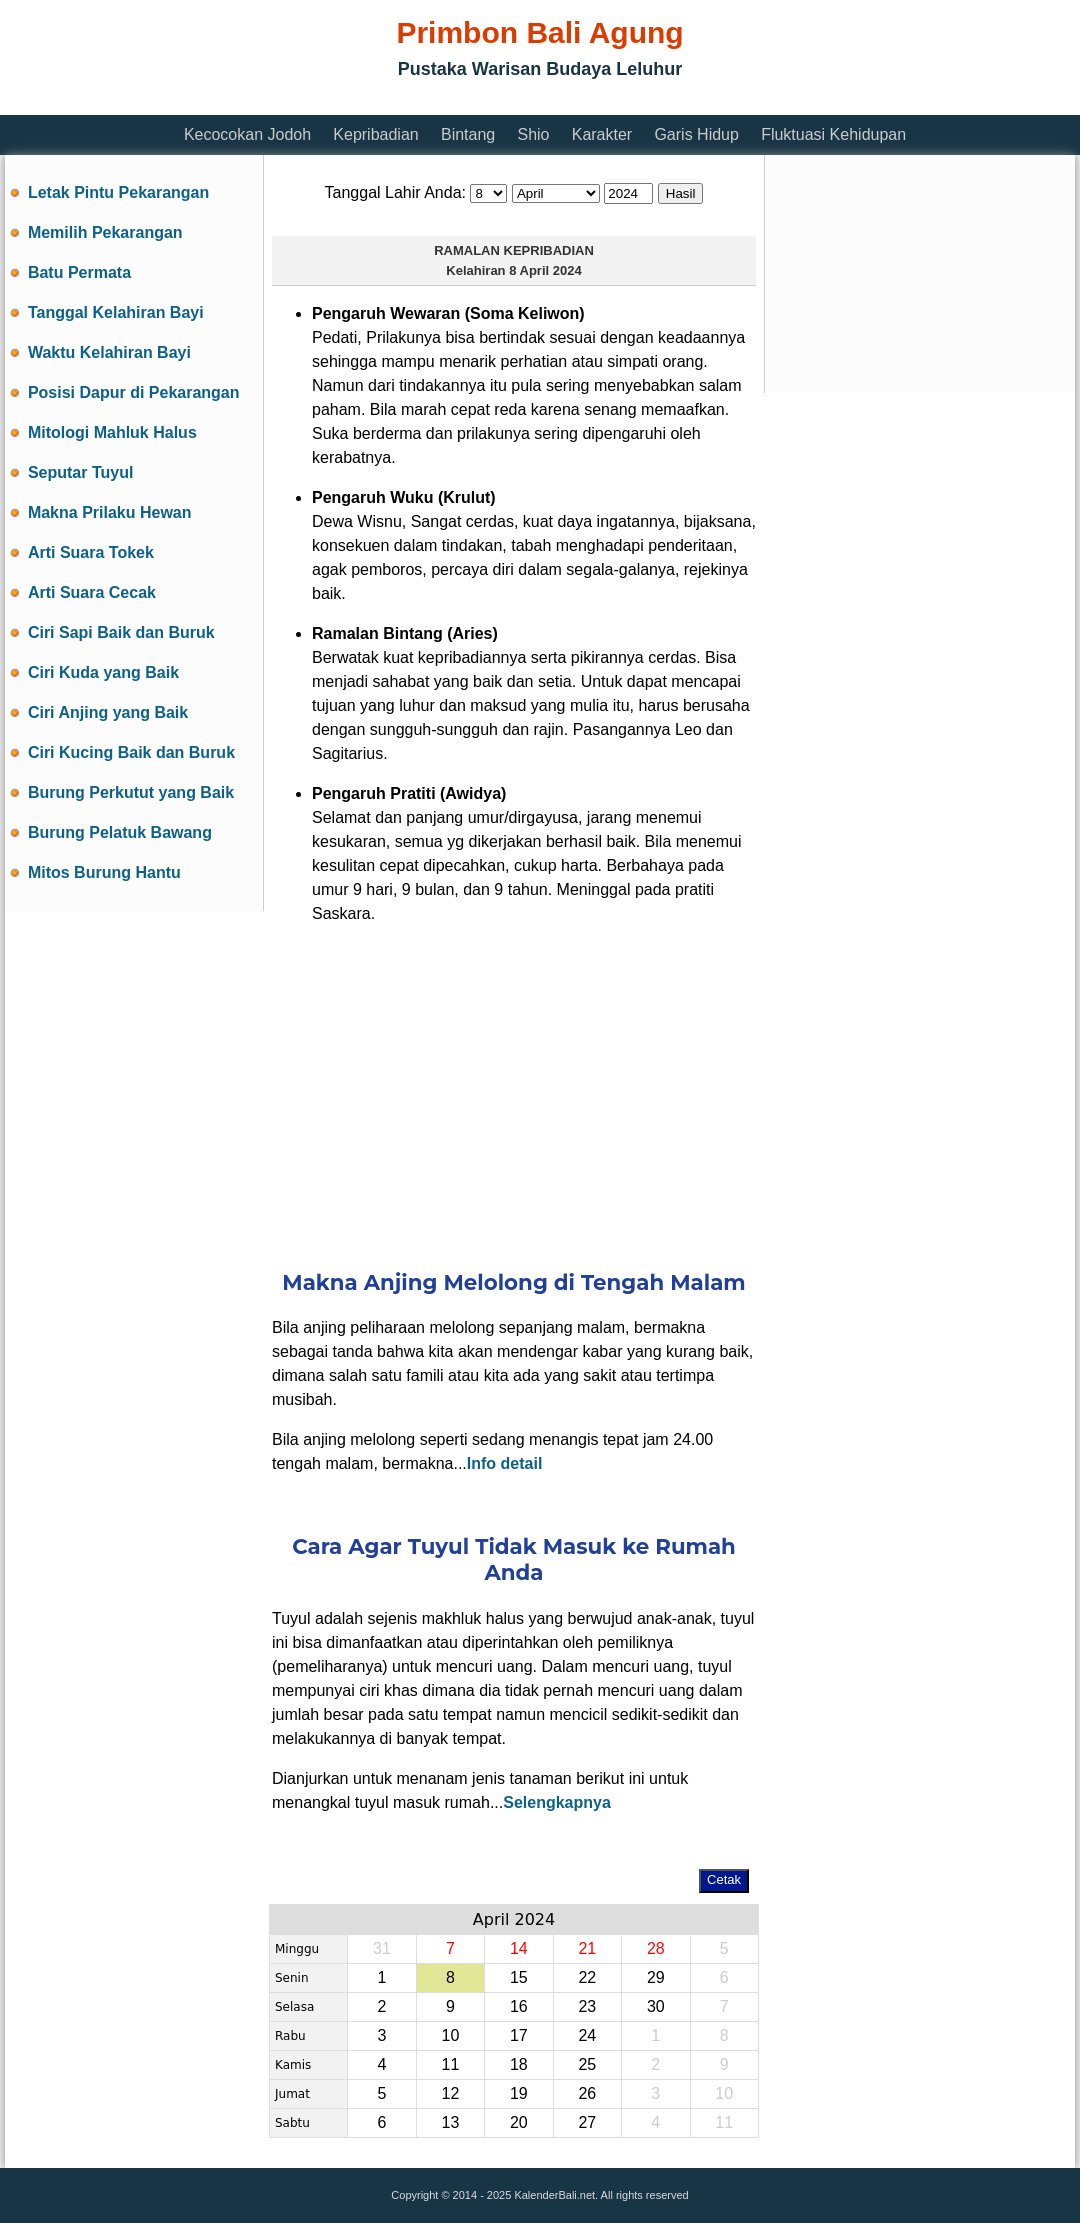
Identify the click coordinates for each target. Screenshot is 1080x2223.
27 (587, 2122)
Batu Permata (79, 272)
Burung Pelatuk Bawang (120, 832)
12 (450, 2093)
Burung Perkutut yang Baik (131, 792)
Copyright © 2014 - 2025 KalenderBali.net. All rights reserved (539, 2195)
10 (450, 2035)
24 (587, 2035)
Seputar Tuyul (81, 472)
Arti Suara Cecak (92, 592)
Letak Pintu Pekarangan (118, 192)
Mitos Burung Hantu (104, 872)
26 (587, 2093)
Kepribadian (375, 134)
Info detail (505, 1463)
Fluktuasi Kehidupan (833, 134)
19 (519, 2093)
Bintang (468, 134)
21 (587, 1948)
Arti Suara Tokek (91, 552)
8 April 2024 (545, 270)
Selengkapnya (557, 1802)
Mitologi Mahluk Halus (112, 432)
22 (587, 1977)
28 (656, 1948)
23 (587, 2006)
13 (450, 2122)
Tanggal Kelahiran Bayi (116, 312)
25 (587, 2064)
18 (519, 2064)
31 (382, 1948)
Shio (533, 134)
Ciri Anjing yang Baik (108, 712)
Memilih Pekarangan (105, 232)
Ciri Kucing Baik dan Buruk (131, 752)
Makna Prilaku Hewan (110, 512)
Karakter (602, 134)
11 (450, 2064)
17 (519, 2035)
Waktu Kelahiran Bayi (109, 352)
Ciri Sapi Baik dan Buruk (121, 632)
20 (519, 2122)
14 (519, 1948)
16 (519, 2006)
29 (656, 1977)
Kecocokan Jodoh (247, 134)
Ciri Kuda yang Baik (103, 672)
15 (519, 1977)
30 (656, 2006)
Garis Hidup (696, 134)
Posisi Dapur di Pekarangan (134, 392)
